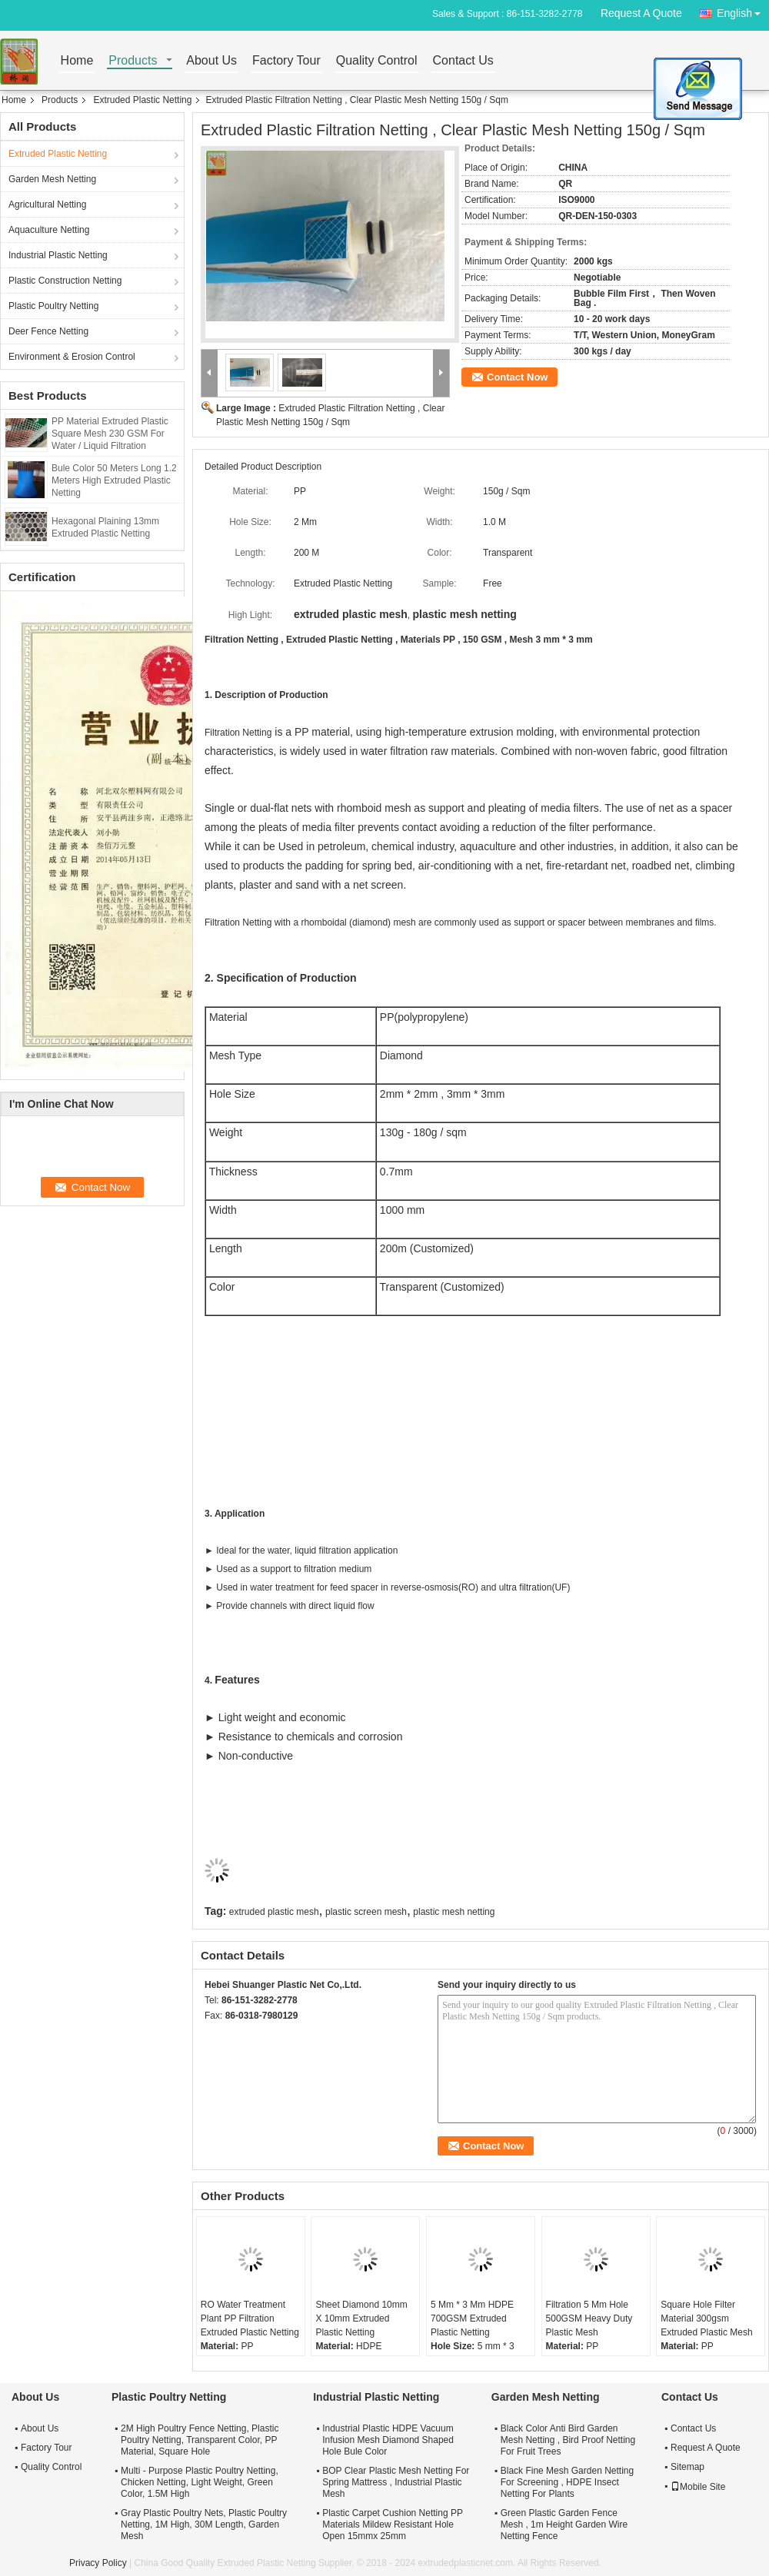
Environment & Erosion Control (71, 356)
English (743, 10)
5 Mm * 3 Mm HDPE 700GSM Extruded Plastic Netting (472, 2318)
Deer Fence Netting (48, 331)
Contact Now (517, 377)
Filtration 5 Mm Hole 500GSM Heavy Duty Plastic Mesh (589, 2318)
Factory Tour (286, 61)
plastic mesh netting (453, 1911)
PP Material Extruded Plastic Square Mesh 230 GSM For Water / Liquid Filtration (110, 433)
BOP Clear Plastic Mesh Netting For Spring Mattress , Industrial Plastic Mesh (395, 2482)
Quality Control (377, 61)
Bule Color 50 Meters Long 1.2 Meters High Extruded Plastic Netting (114, 480)
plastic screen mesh (366, 1911)
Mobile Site (698, 2486)
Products (132, 61)
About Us (211, 61)
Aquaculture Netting (48, 229)
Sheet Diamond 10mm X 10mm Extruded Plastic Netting (361, 2318)
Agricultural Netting (47, 204)
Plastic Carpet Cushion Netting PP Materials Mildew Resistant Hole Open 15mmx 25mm (392, 2524)
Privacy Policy (98, 2563)
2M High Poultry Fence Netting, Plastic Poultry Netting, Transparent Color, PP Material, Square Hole (199, 2440)
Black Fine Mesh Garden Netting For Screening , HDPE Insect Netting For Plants (567, 2482)
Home (77, 61)
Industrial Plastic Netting (58, 255)
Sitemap (687, 2466)
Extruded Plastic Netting (142, 100)
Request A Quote (641, 13)
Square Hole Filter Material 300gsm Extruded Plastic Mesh (706, 2318)
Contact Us (463, 61)
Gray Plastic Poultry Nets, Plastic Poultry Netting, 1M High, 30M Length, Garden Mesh (204, 2524)
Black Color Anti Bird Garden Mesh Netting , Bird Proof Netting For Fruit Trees (568, 2440)
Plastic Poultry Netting (53, 306)
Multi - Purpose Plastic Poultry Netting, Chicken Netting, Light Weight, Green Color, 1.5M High (199, 2482)
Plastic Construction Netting (65, 280)
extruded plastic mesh (274, 1911)
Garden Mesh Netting (52, 179)
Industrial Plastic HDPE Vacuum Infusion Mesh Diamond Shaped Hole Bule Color (388, 2440)
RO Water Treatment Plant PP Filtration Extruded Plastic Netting (250, 2318)
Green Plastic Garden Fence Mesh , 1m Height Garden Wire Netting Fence (564, 2524)
